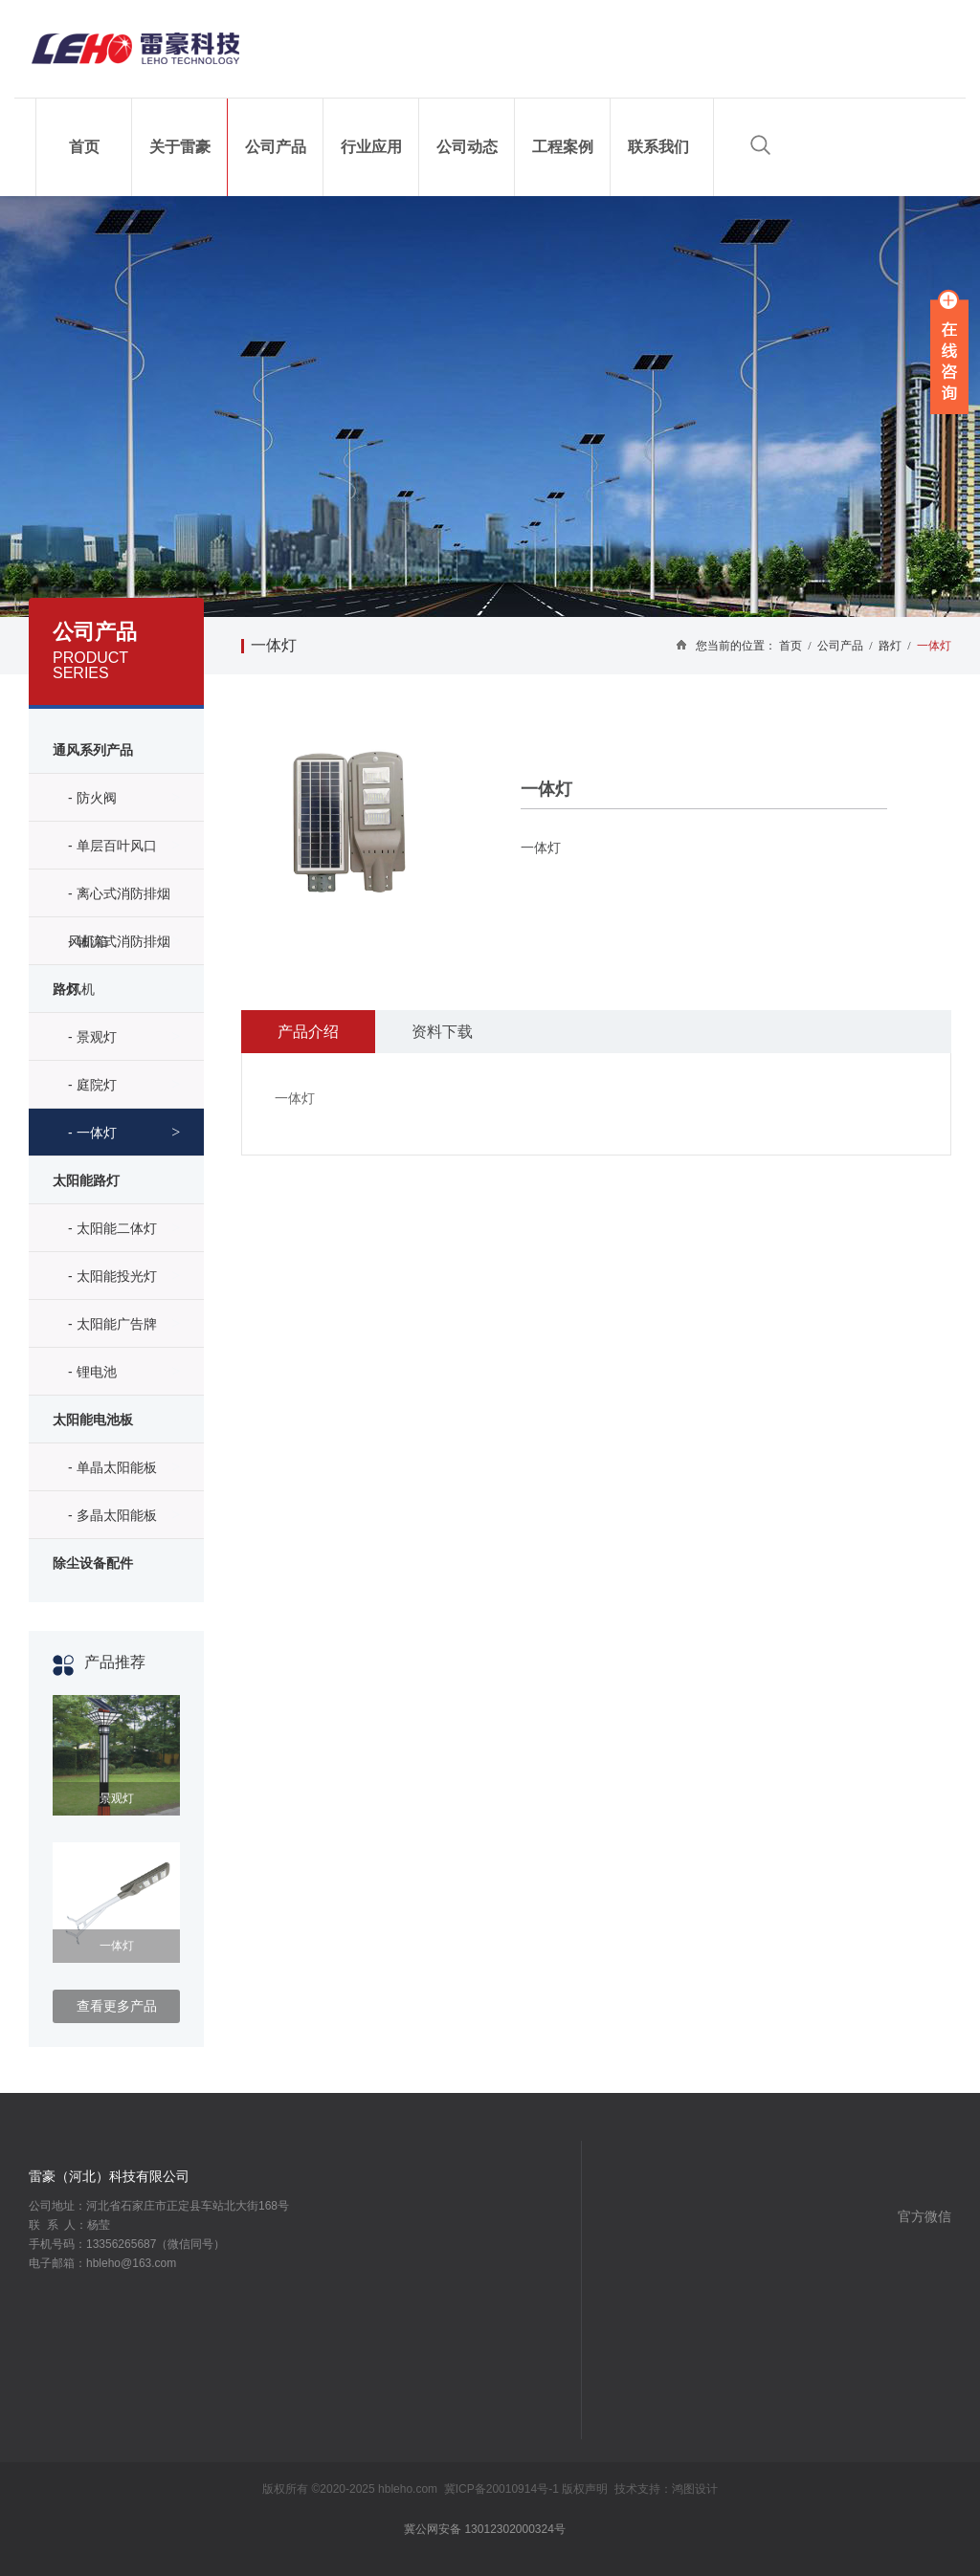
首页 (798, 645)
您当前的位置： (736, 645)
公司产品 (840, 645)
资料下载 (442, 1032)
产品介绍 (308, 1032)
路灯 (890, 645)
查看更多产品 (117, 2006)
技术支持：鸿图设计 (666, 2489)
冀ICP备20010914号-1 (501, 2489)
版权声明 (585, 2489)
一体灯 (274, 645)
